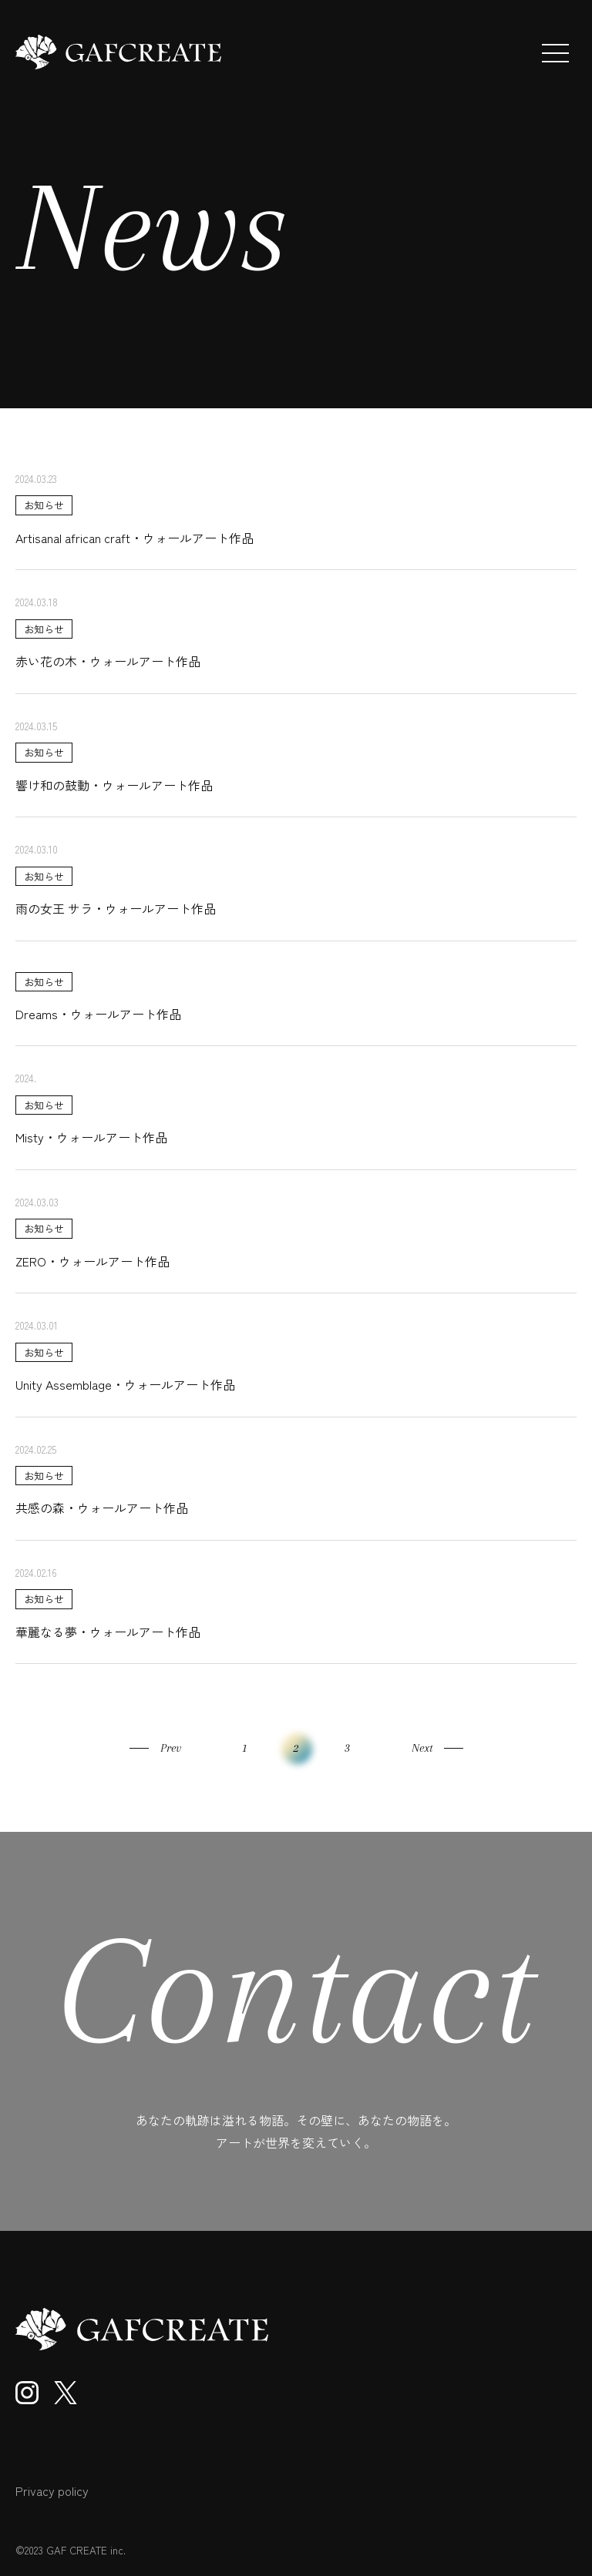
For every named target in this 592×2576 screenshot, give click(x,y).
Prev (170, 1748)
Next (422, 1748)
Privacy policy (52, 2490)
